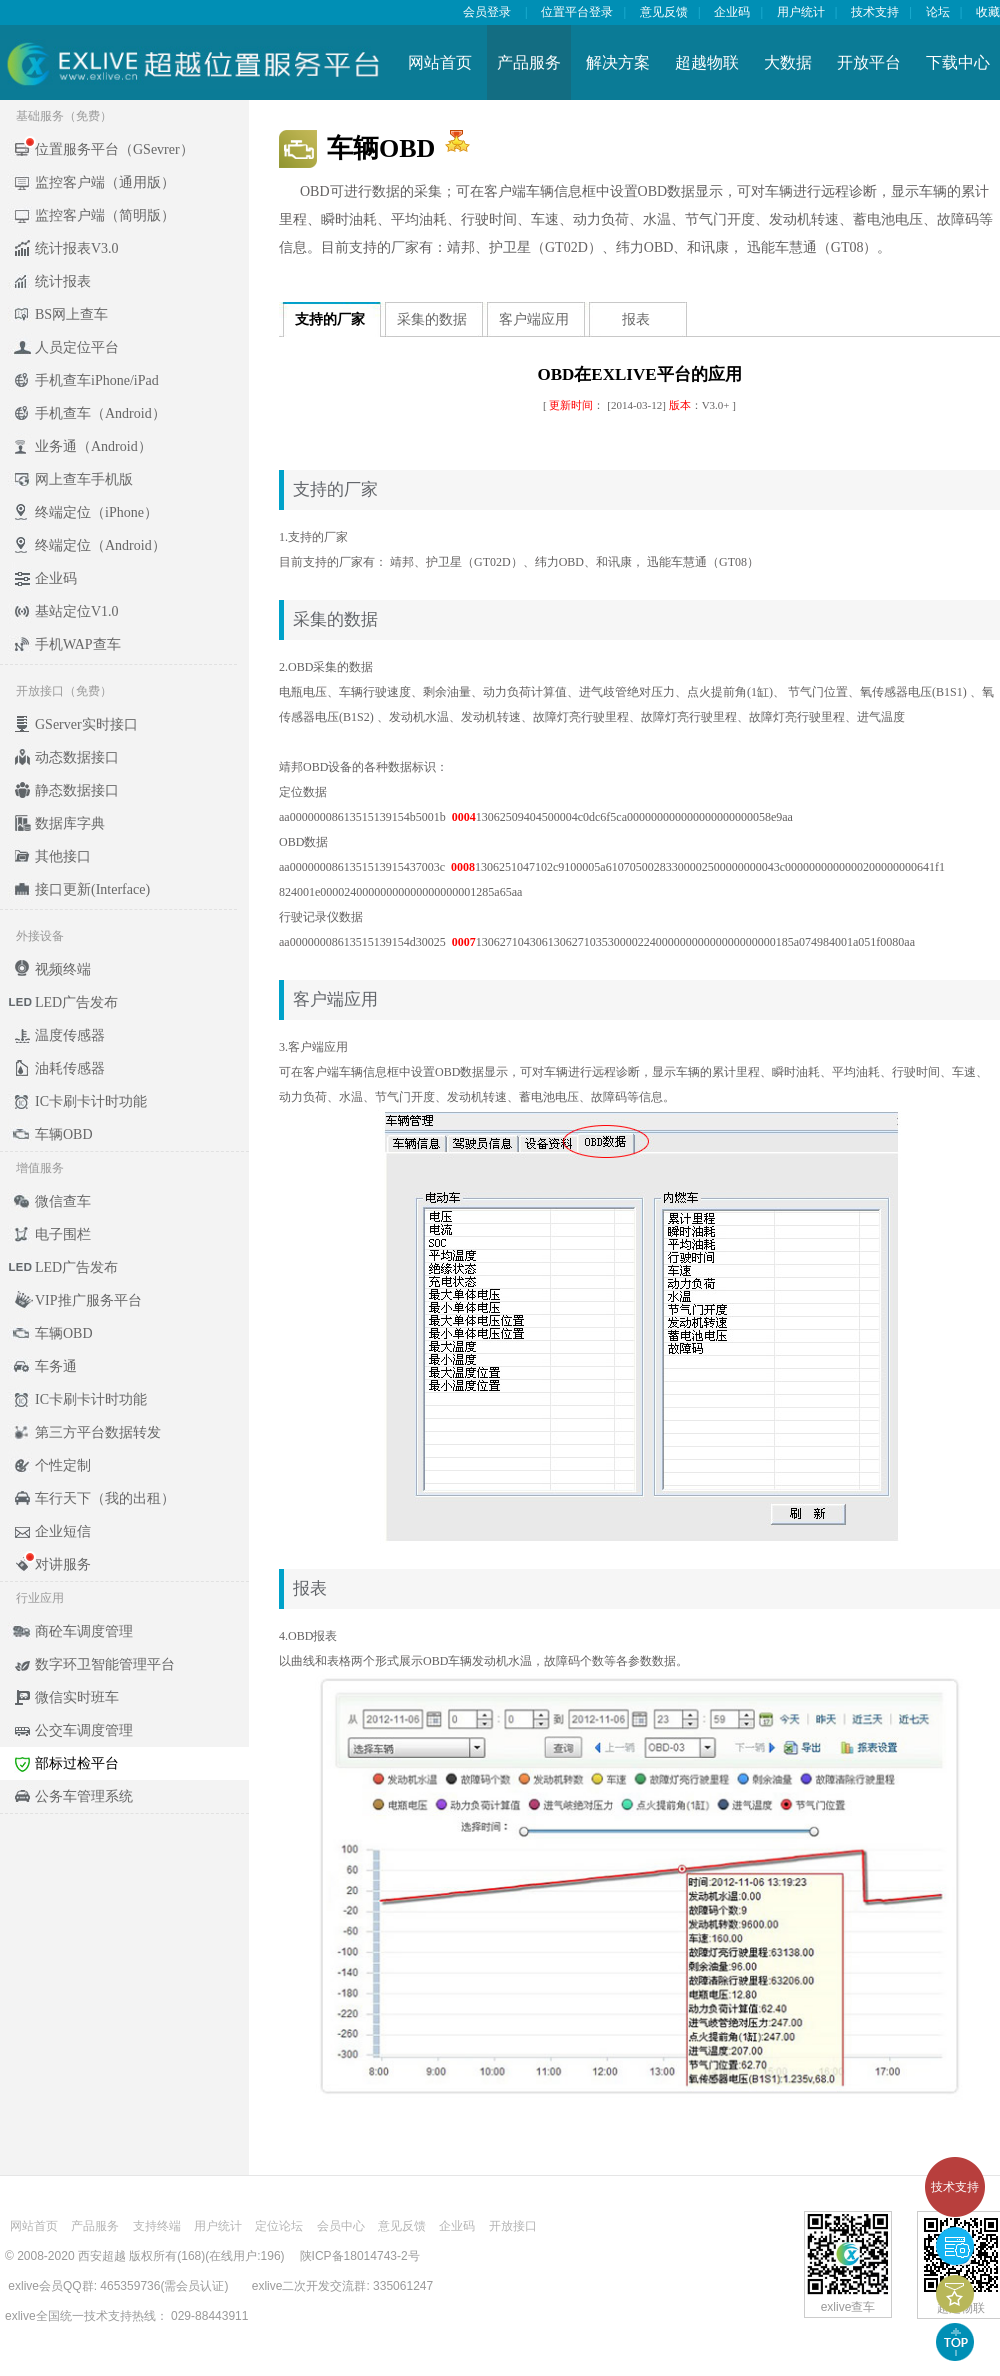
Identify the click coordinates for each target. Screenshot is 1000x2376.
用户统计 (801, 12)
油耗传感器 (70, 1068)
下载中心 (958, 62)
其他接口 (63, 856)
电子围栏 (63, 1234)
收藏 (988, 12)
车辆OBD (64, 1134)
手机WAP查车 (78, 644)
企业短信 (63, 1531)
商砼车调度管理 (84, 1631)
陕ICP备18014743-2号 (360, 2256)
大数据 (788, 62)
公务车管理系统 (84, 1796)
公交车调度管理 (84, 1730)
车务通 (56, 1366)
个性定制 (63, 1465)
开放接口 (513, 2226)
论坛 (938, 12)
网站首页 (440, 62)
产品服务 (529, 62)
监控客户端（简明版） (105, 215)
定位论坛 (279, 2226)
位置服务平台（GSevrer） (114, 149)
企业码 (732, 12)
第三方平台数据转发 (98, 1432)
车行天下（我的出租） (105, 1498)
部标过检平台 (77, 1763)
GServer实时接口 (86, 724)
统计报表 (63, 281)
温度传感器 (70, 1035)
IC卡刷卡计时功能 (91, 1101)
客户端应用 (534, 319)
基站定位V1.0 (77, 611)
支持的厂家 (330, 319)
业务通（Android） (93, 446)
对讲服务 (63, 1564)
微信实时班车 (77, 1697)
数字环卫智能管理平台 (105, 1664)
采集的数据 (432, 319)
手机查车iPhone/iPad (97, 380)
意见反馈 (664, 12)
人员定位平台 (77, 347)
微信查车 (63, 1201)
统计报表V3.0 (77, 248)
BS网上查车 (71, 314)
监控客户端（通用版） (105, 182)
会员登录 (487, 12)
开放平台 (869, 62)
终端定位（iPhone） (96, 512)
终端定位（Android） (100, 545)
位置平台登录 (577, 12)
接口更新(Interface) (92, 889)
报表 (636, 319)
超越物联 (707, 62)
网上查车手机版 (84, 479)
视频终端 (63, 969)
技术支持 (955, 2187)
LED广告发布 (76, 1002)
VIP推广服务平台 (88, 1300)
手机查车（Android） (100, 413)
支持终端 (157, 2226)
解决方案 (618, 62)
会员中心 (341, 2226)
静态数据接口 (77, 790)
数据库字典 (70, 823)
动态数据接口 (77, 757)
